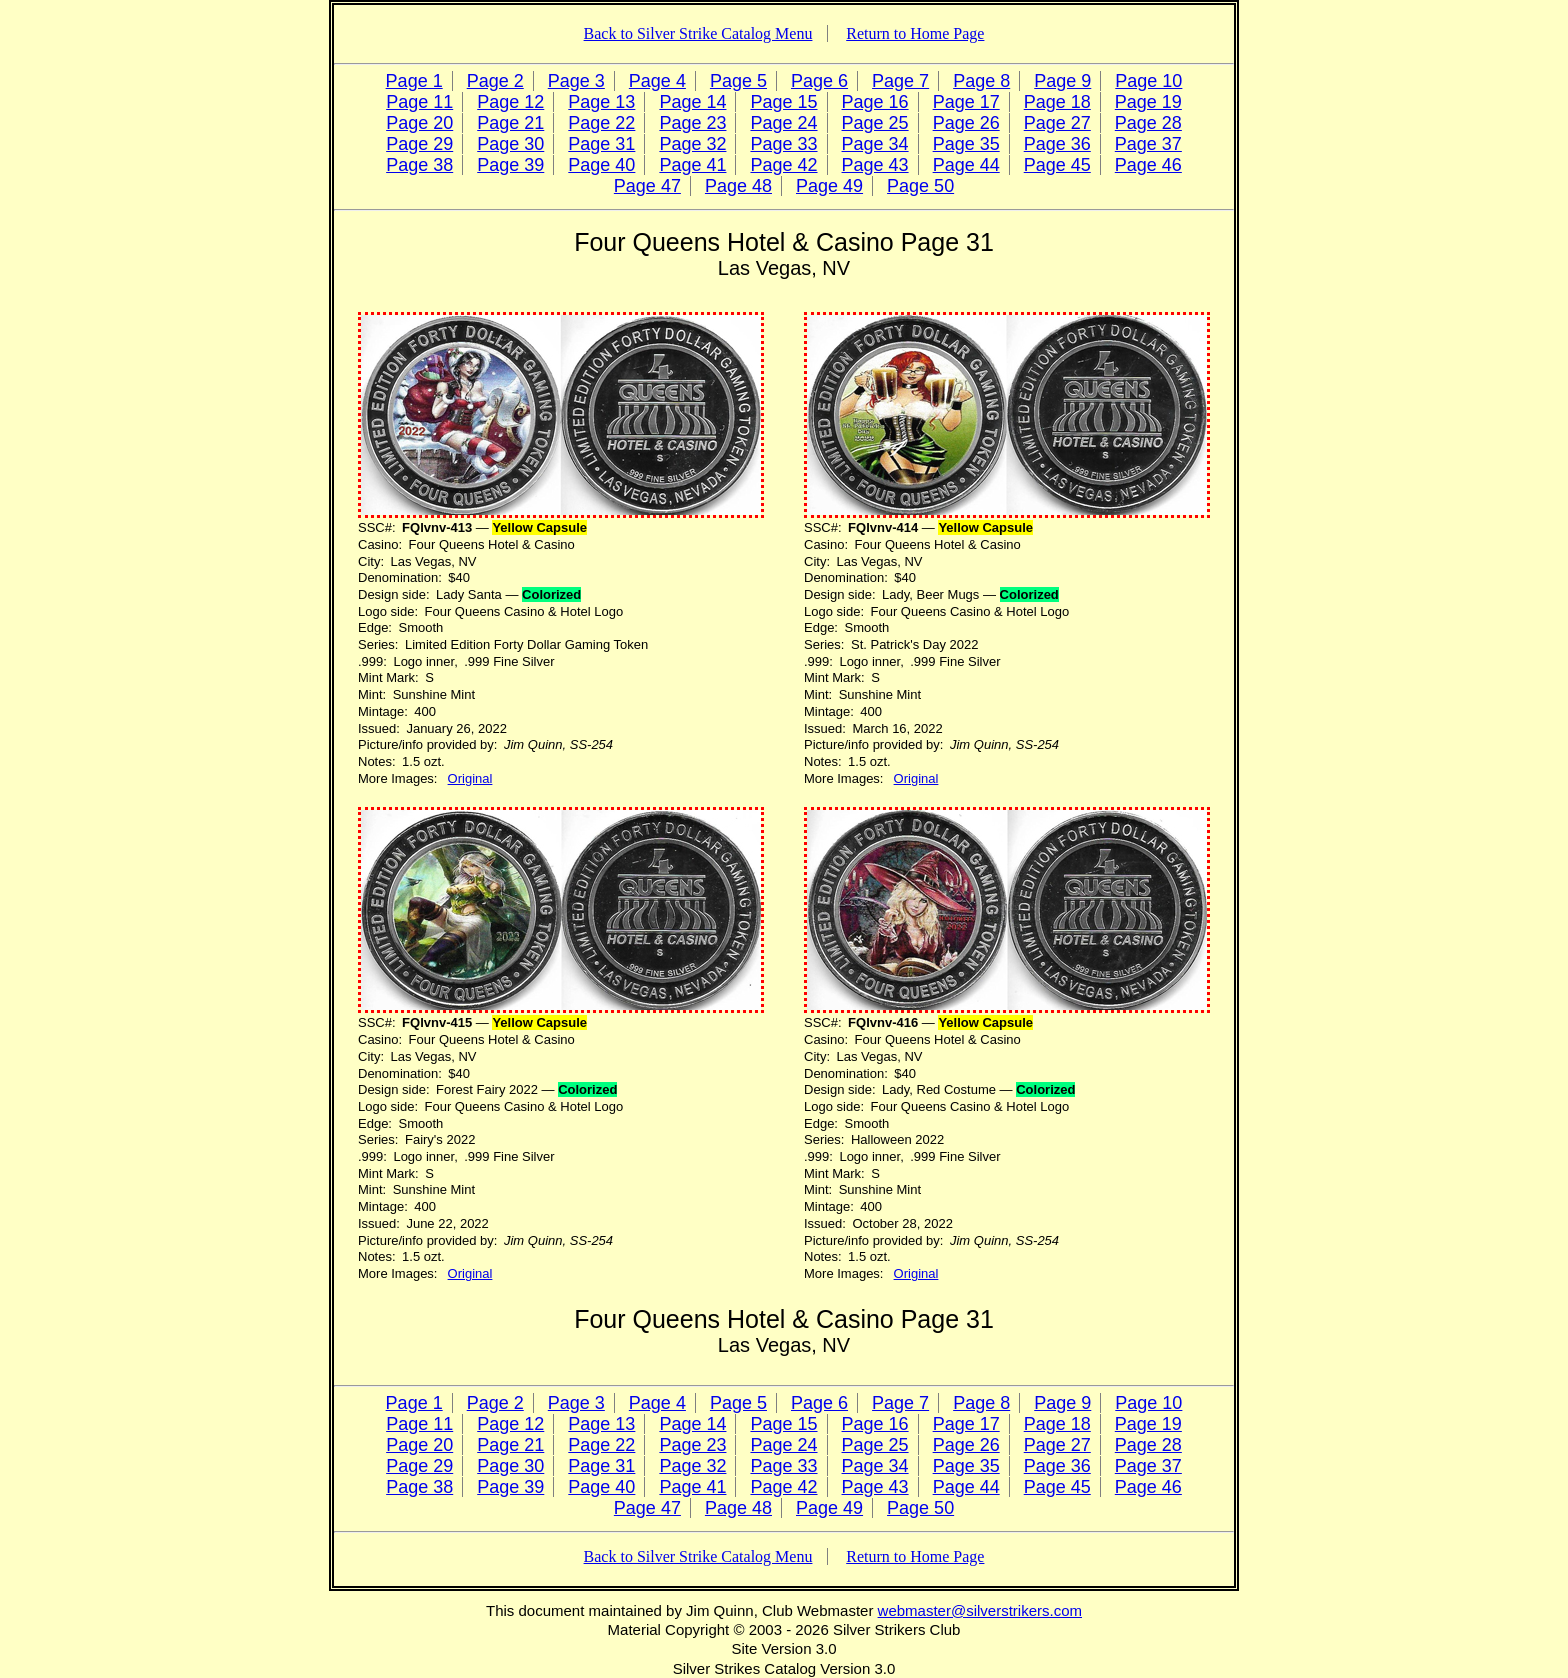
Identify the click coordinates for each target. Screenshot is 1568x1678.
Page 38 (419, 165)
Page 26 (966, 123)
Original (470, 778)
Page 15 (783, 102)
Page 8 (981, 81)
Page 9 (1062, 81)
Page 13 (601, 102)
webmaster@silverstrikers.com (980, 1610)
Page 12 (510, 102)
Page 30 (510, 144)
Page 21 (510, 123)
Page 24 (783, 123)
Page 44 (966, 165)
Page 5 (738, 81)
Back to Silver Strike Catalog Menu (698, 33)
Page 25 (875, 123)
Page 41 (692, 165)
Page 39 (510, 165)
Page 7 (900, 81)
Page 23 (692, 123)
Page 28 (1148, 123)
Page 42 (783, 165)
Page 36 (1057, 144)
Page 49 (829, 186)
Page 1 (414, 81)
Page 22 (601, 123)
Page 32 (692, 144)
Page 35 (966, 144)
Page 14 (692, 102)
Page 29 (419, 144)
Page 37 (1148, 144)
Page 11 (419, 102)
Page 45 (1057, 165)
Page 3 (576, 81)
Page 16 (875, 102)
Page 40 (601, 165)
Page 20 (419, 123)
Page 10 (1148, 81)
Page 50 (920, 186)
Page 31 (601, 144)
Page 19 (1148, 102)
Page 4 (657, 81)
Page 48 (738, 186)
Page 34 (875, 144)
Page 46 (1148, 165)
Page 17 (966, 102)
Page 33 (783, 144)
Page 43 (875, 165)
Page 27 (1057, 123)
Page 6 (819, 81)
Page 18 (1057, 102)
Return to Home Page (915, 33)
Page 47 (647, 186)
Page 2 (495, 81)
